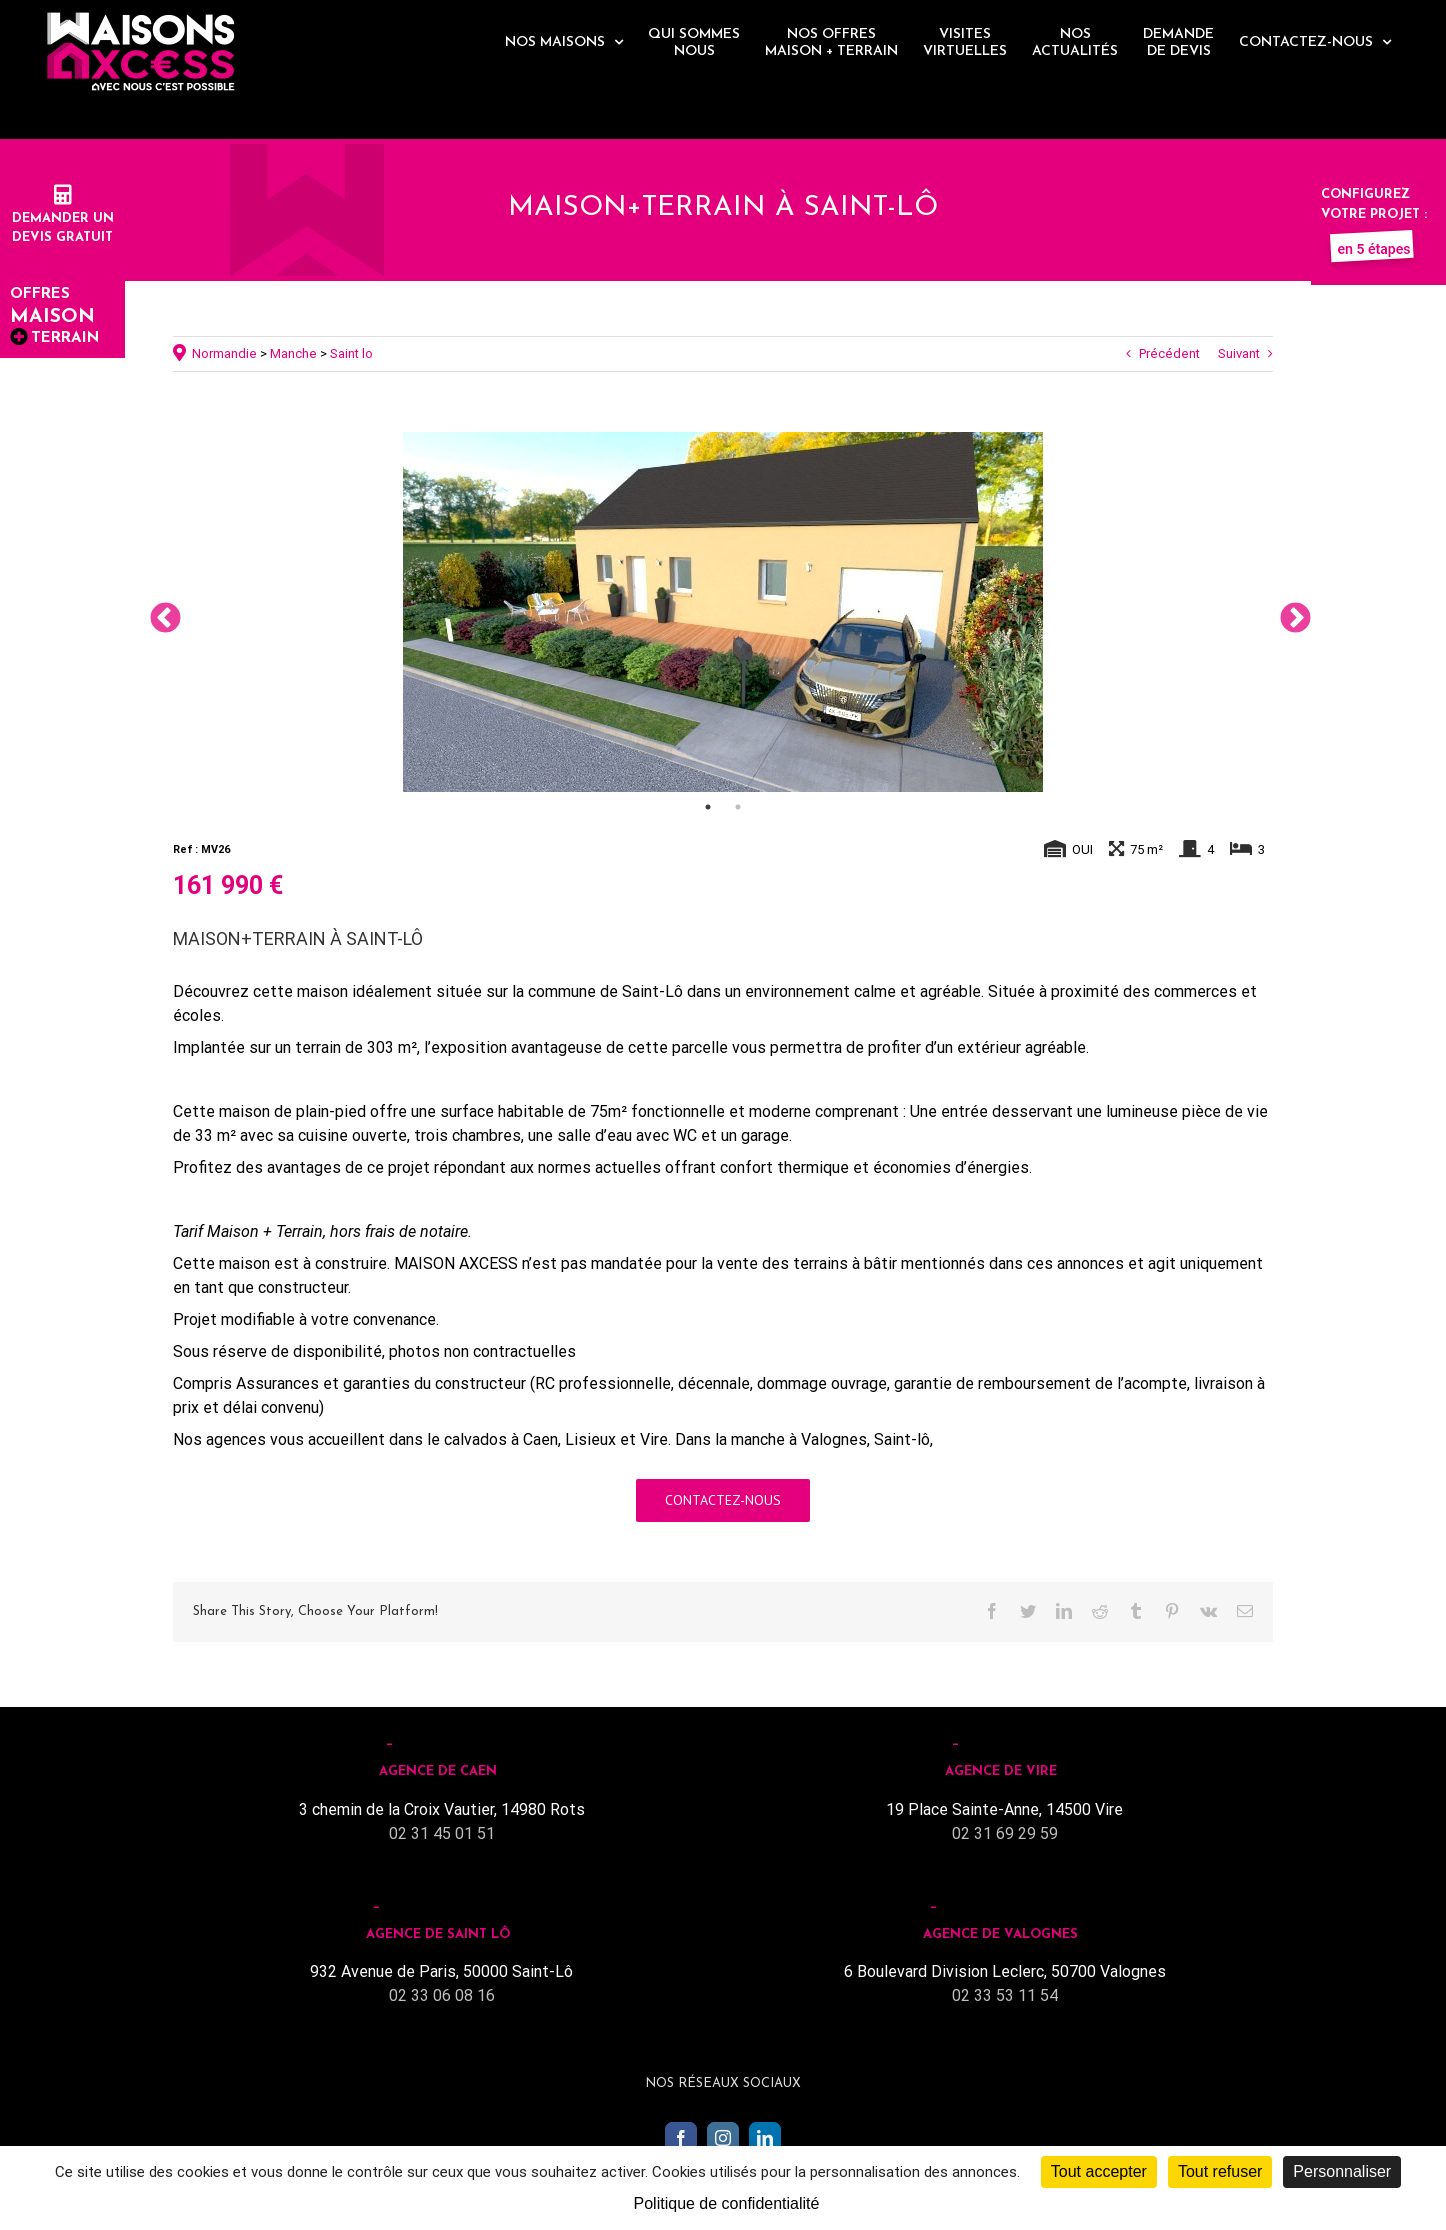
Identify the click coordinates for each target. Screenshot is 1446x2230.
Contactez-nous (723, 1500)
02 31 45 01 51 (442, 1833)
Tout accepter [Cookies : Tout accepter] (1099, 2171)
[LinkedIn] (765, 2138)
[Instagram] (723, 2138)
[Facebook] (681, 2138)
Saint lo (351, 353)
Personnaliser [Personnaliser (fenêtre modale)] (1342, 2171)
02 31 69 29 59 (1005, 1833)
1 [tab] (708, 807)
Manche (293, 353)
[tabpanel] (723, 612)
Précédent (1169, 353)
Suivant (1239, 353)
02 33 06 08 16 (442, 1995)
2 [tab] (738, 807)
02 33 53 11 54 (1005, 1995)
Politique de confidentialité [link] (727, 2203)
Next (1288, 612)
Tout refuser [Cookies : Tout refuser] (1220, 2171)
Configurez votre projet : (1374, 214)
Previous (158, 612)
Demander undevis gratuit (63, 218)
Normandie (224, 353)
